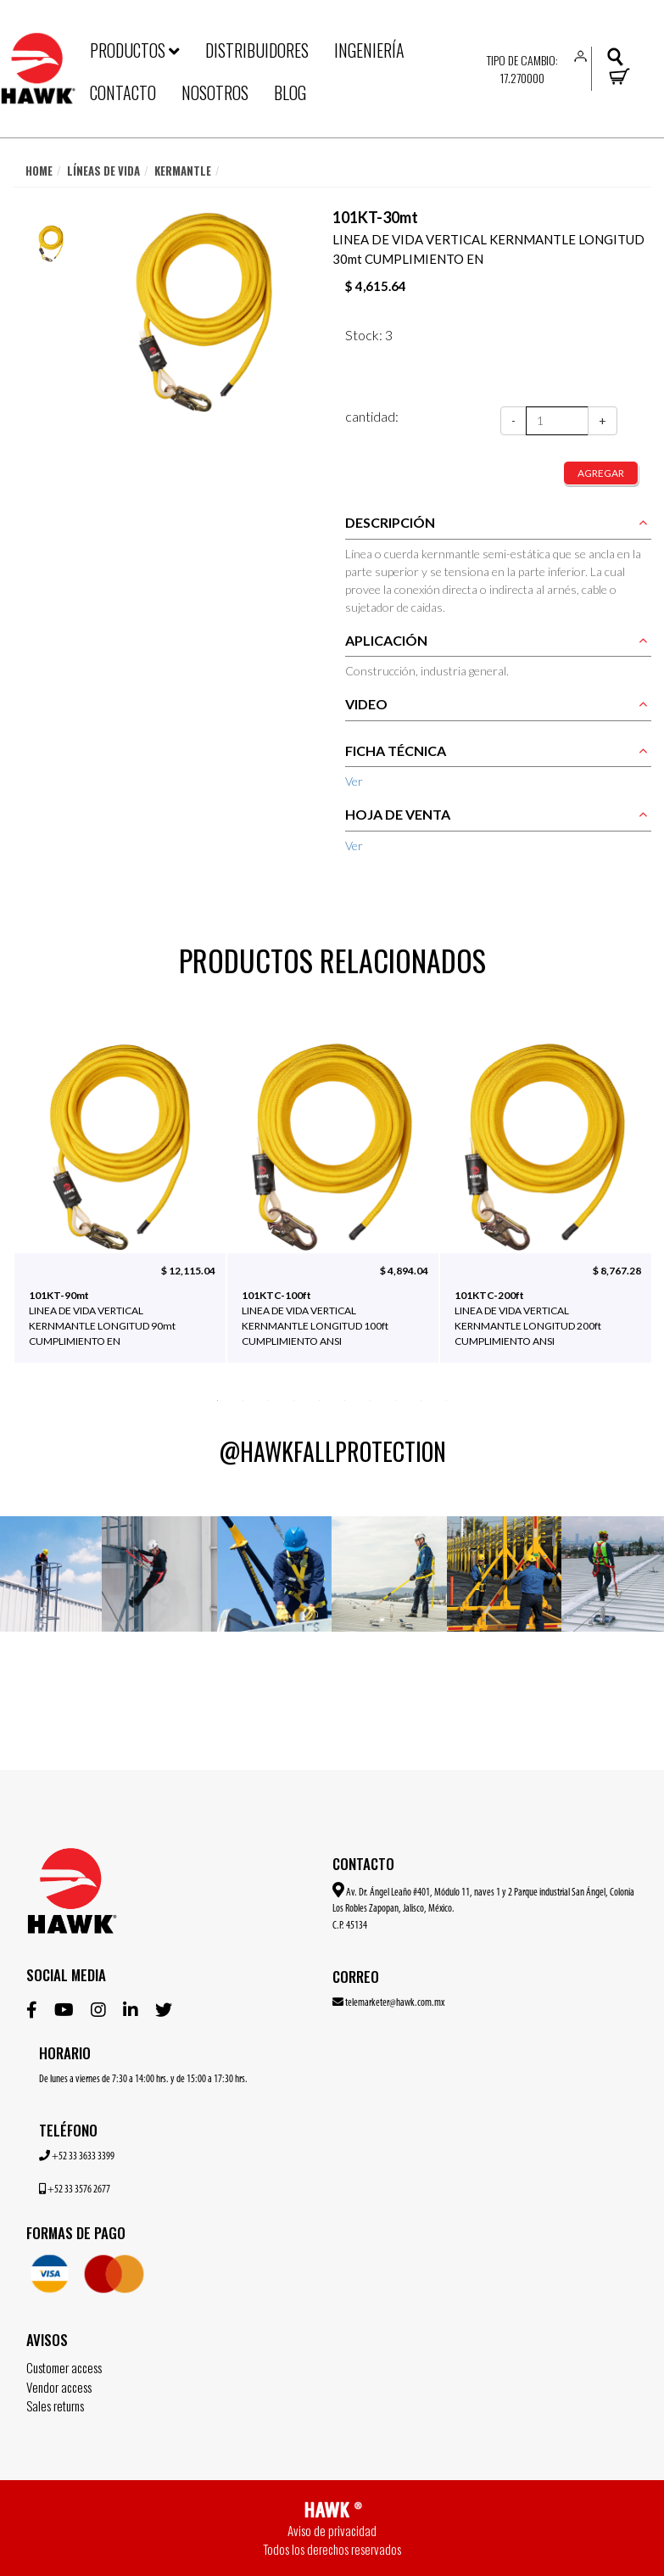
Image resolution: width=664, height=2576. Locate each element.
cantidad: (372, 416)
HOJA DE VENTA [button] (397, 814)
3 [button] (268, 1399)
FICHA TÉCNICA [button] (395, 750)
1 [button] (217, 1399)
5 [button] (319, 1399)
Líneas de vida (103, 171)
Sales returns (55, 2405)
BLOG (290, 92)
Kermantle (182, 171)
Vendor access (59, 2386)
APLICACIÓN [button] (386, 640)
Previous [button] (42, 1218)
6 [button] (345, 1399)
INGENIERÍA (369, 50)
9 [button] (421, 1399)
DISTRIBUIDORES (257, 50)
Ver (354, 781)
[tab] (498, 527)
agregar (601, 473)
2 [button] (243, 1399)
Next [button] (621, 1218)
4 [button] (294, 1399)
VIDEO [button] (366, 704)
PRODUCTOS (135, 50)
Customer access (64, 2367)
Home (39, 171)
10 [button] (446, 1399)
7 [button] (370, 1399)
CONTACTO (123, 92)
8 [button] (396, 1399)
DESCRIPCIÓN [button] (390, 522)
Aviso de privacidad (332, 2530)
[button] (581, 55)
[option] (50, 243)
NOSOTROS (214, 92)
